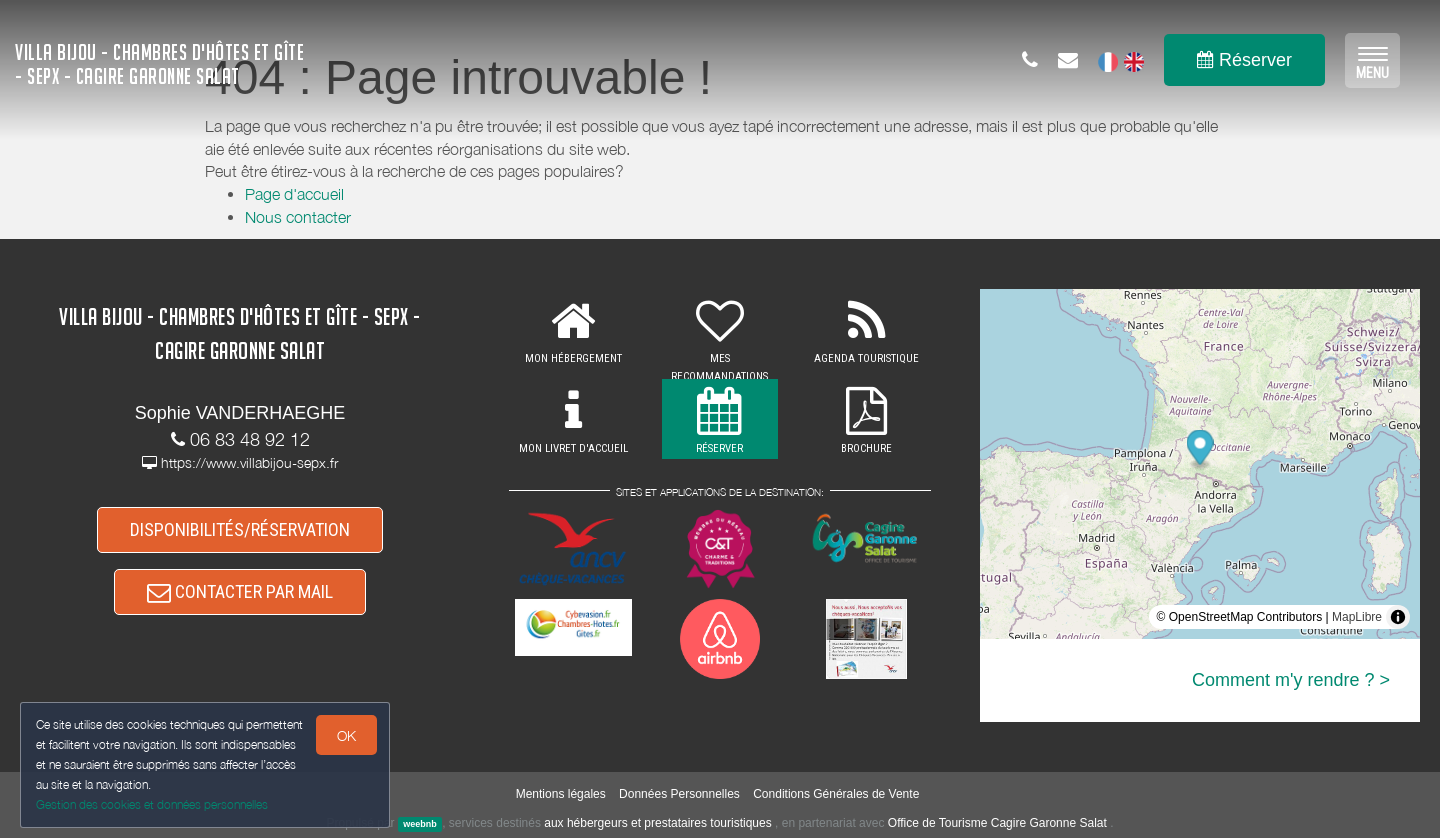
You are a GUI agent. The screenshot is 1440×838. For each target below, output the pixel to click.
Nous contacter (298, 217)
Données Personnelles (679, 794)
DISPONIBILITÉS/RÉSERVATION (240, 529)
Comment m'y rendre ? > (1291, 680)
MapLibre (1357, 617)
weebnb (420, 824)
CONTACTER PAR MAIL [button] (240, 591)
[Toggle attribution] (1398, 617)
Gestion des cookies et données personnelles (152, 804)
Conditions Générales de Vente (836, 794)
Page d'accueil (294, 194)
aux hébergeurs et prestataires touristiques (657, 823)
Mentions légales (561, 794)
